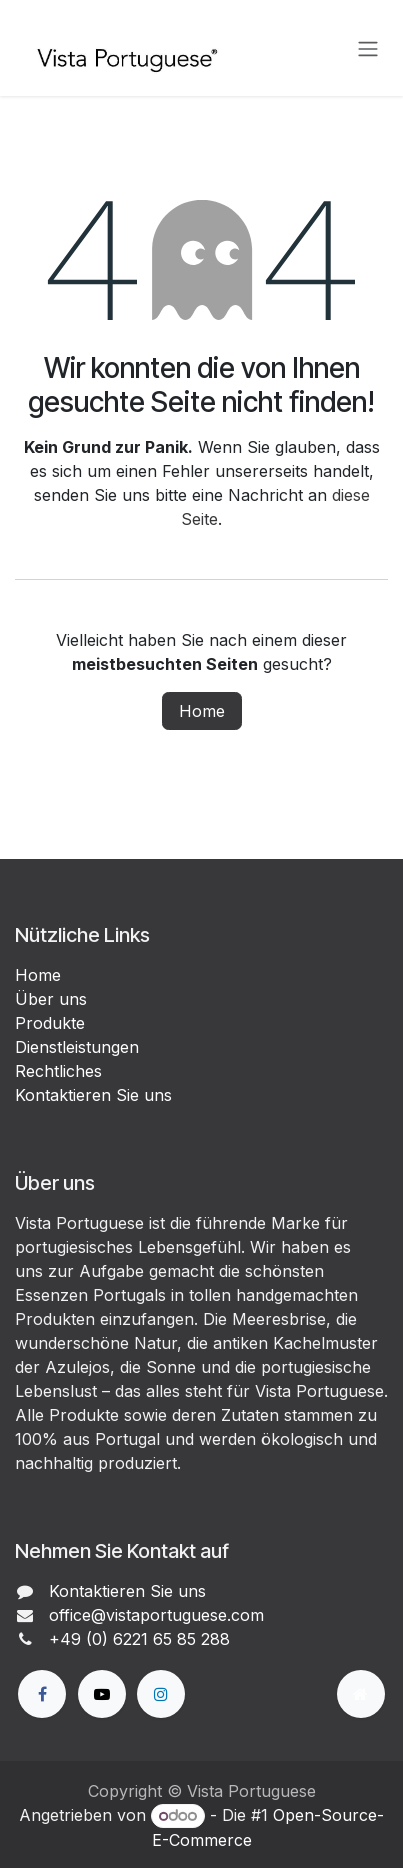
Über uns (51, 999)
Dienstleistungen (77, 1047)
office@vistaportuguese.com (156, 1615)
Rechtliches (58, 1071)
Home (202, 711)
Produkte (50, 1023)
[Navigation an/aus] (368, 48)
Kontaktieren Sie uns (93, 1095)
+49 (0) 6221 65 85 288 (139, 1639)
